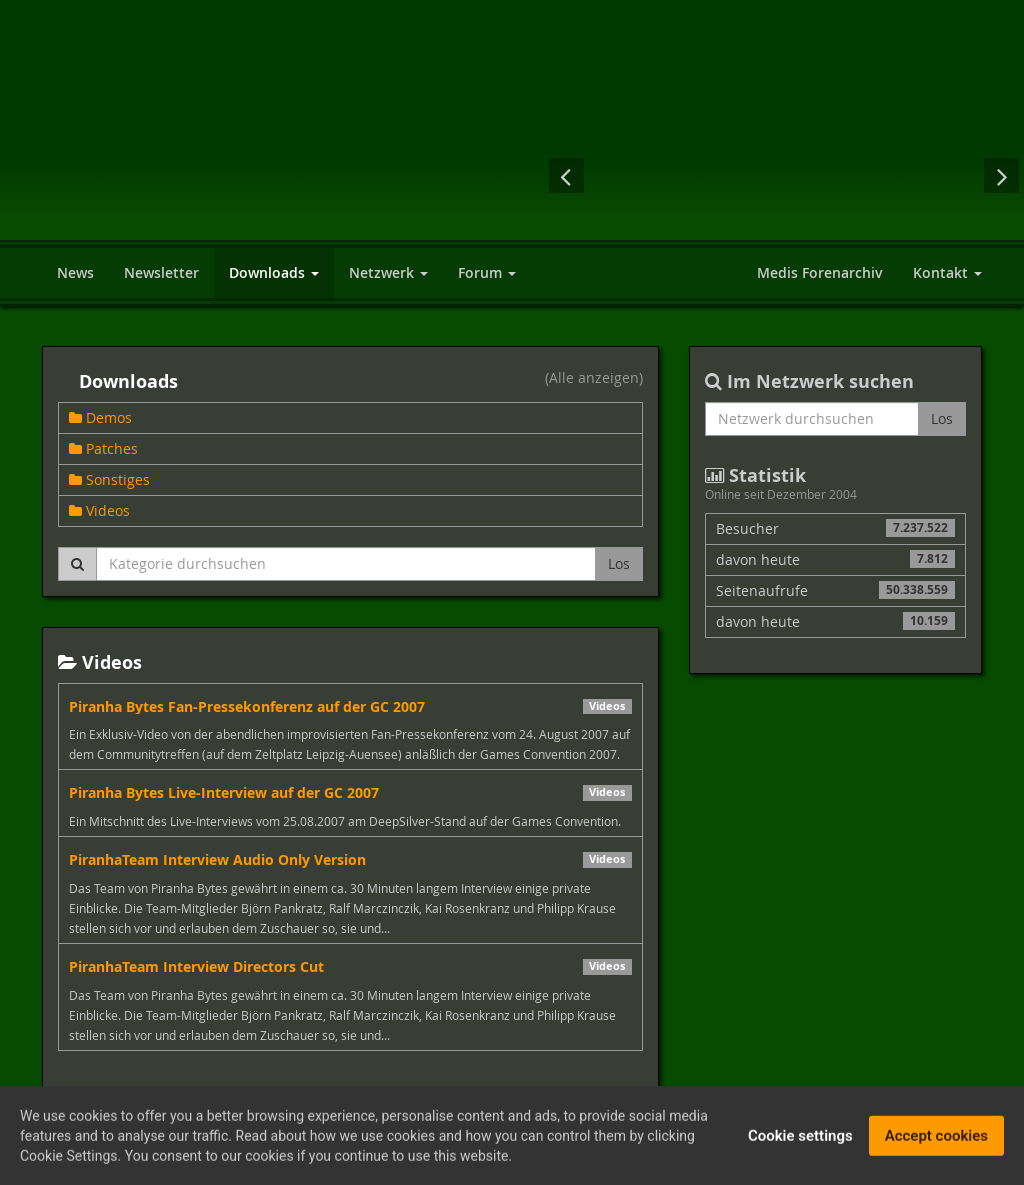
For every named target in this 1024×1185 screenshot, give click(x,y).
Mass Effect (944, 175)
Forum (487, 272)
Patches (103, 448)
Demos (100, 417)
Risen (864, 175)
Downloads (274, 272)
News (75, 272)
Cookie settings (800, 1139)
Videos (99, 510)
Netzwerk (388, 272)
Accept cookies (936, 1139)
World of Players (252, 142)
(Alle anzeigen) (594, 379)
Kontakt (947, 272)
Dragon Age (705, 175)
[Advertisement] (742, 70)
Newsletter (161, 272)
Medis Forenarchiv (820, 272)
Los (619, 563)
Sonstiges (109, 479)
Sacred (624, 175)
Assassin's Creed (784, 175)
